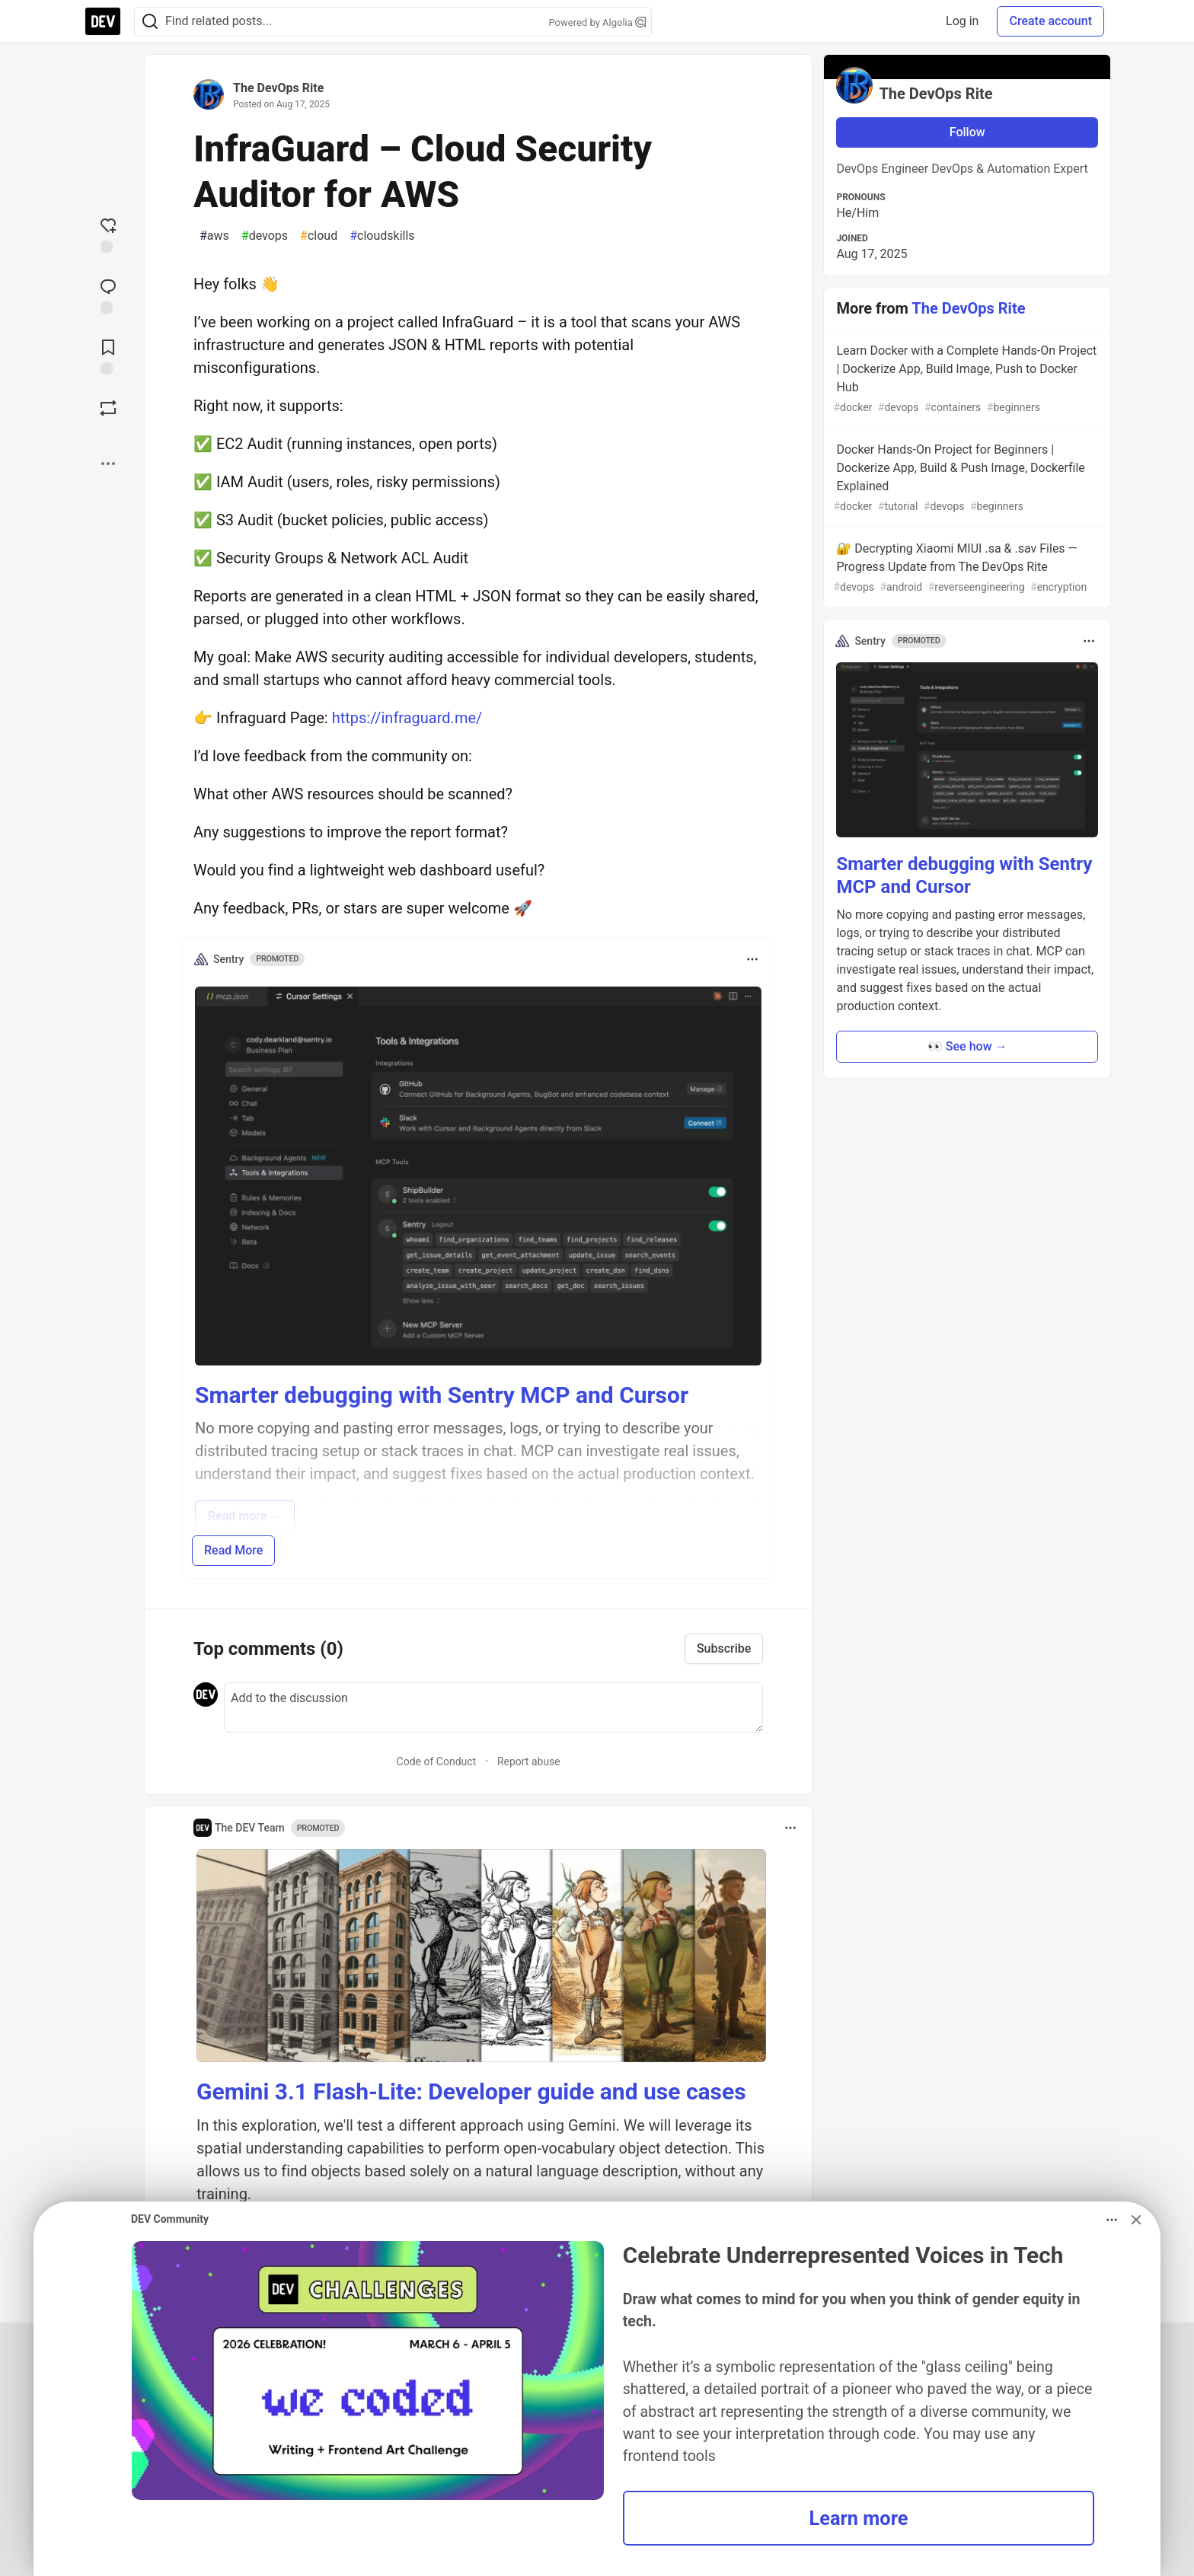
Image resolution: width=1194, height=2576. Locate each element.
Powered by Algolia (597, 22)
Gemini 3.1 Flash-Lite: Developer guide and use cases (471, 2091)
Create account (1050, 21)
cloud (318, 236)
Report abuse (528, 1761)
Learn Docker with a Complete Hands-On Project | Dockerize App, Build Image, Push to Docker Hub (965, 379)
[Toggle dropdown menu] (752, 959)
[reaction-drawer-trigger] (108, 233)
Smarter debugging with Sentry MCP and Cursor (441, 1395)
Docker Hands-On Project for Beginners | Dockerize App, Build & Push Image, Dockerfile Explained (965, 478)
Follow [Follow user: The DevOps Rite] (967, 132)
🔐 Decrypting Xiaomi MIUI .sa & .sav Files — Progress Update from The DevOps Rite (965, 568)
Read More (233, 1550)
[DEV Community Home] (103, 21)
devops (264, 236)
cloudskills (382, 236)
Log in (962, 21)
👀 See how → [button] (967, 1046)
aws (214, 236)
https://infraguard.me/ (407, 718)
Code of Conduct (437, 1761)
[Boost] (108, 408)
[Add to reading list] (108, 355)
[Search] (150, 22)
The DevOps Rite (278, 88)
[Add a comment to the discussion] (493, 1707)
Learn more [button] (858, 2518)
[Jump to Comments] (108, 294)
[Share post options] (108, 463)
